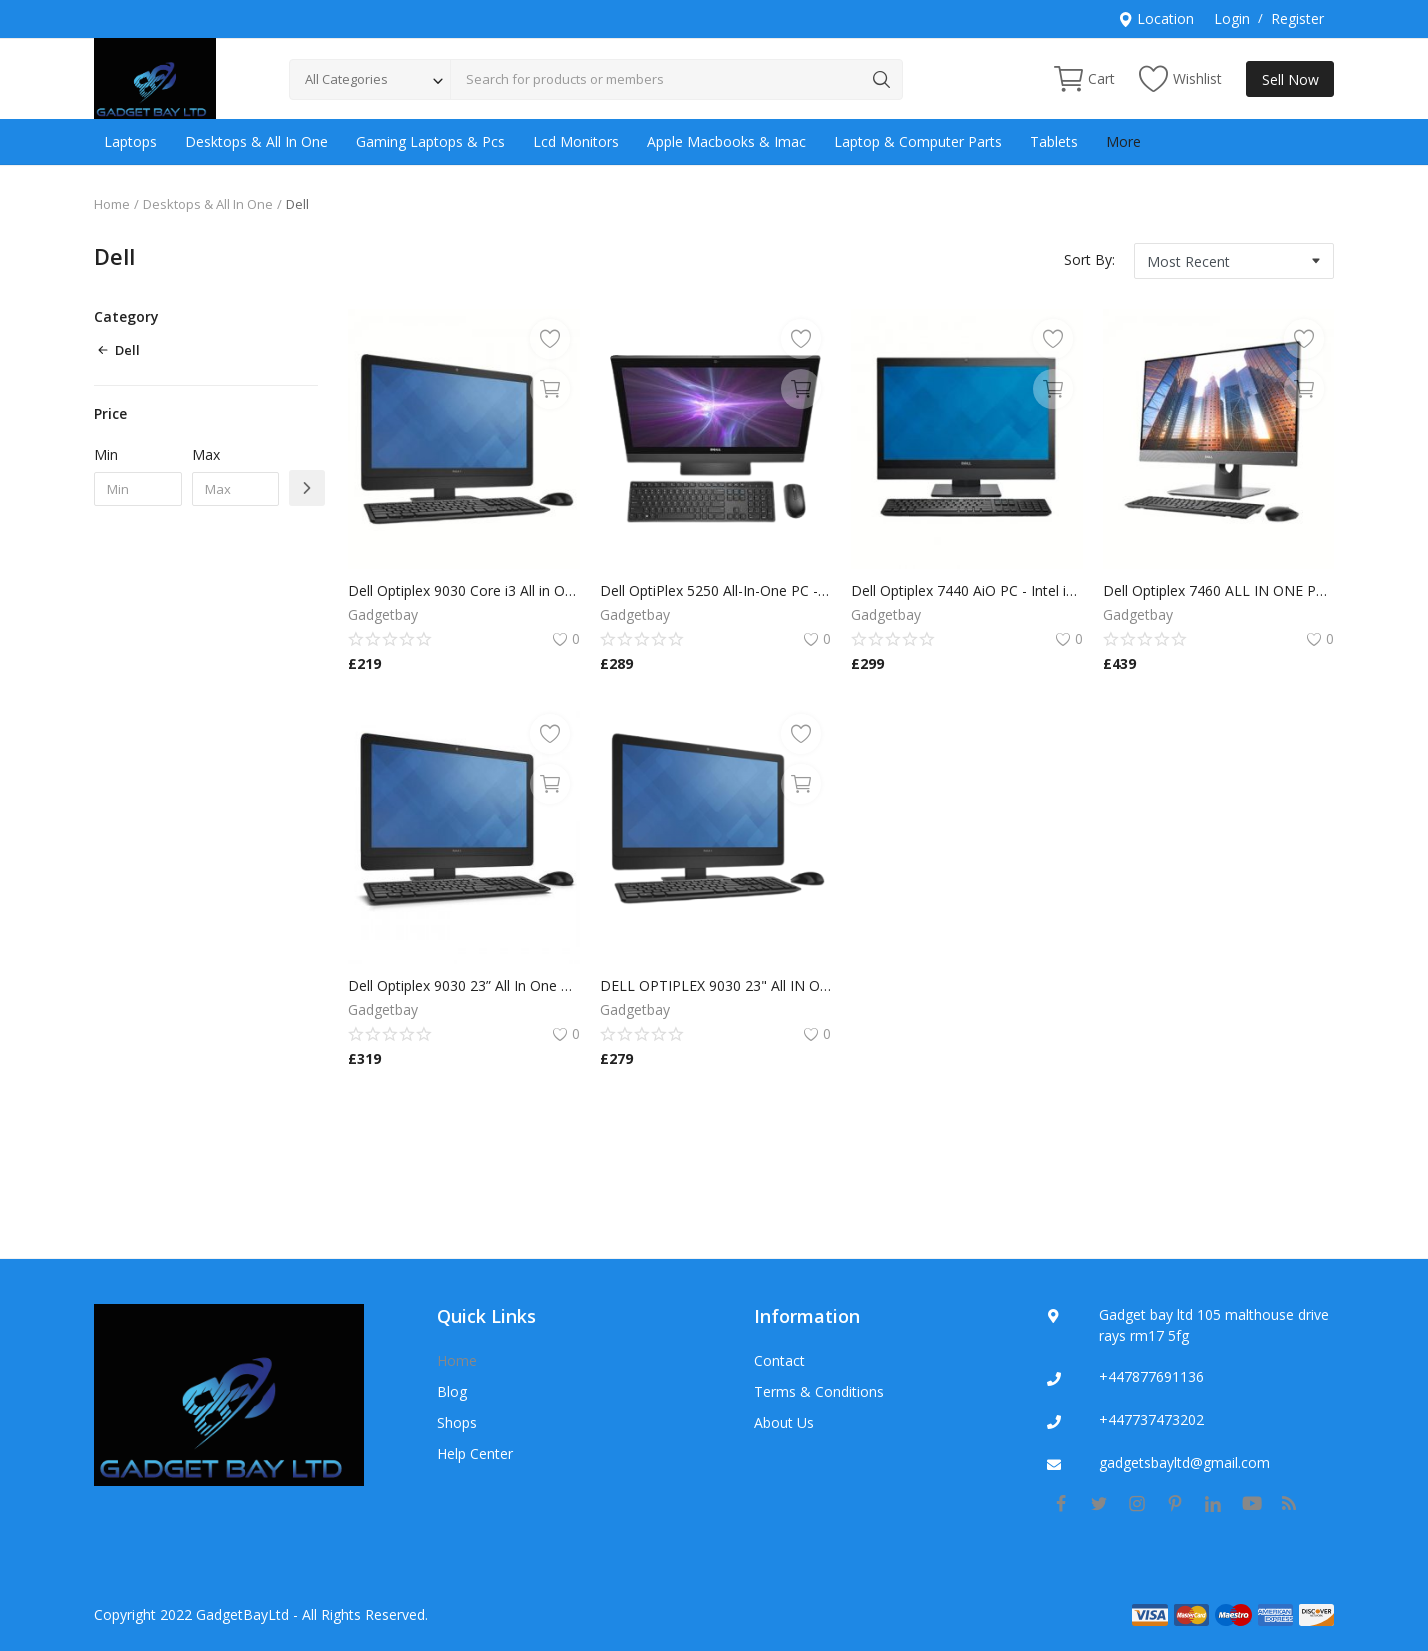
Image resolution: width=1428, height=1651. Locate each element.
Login (1232, 18)
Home (112, 204)
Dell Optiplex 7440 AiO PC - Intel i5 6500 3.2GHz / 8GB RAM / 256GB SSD (967, 590)
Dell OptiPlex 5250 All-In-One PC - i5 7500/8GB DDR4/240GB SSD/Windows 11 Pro (716, 590)
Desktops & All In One (256, 141)
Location (1156, 18)
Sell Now (1290, 79)
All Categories (346, 79)
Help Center (475, 1453)
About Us (784, 1422)
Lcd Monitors (576, 141)
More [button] (1123, 141)
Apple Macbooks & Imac (726, 141)
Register (1297, 18)
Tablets (1054, 141)
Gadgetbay (383, 614)
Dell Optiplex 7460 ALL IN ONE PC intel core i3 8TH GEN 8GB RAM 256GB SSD (1219, 590)
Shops (457, 1422)
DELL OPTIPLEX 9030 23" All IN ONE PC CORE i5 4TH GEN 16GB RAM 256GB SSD (716, 985)
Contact (779, 1360)
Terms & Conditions (819, 1391)
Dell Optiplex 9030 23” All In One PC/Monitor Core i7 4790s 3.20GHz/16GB (464, 985)
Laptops (130, 141)
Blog (452, 1391)
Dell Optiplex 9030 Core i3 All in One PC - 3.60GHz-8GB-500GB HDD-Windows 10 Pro (464, 590)
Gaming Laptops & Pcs (430, 141)
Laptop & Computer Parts (918, 141)
